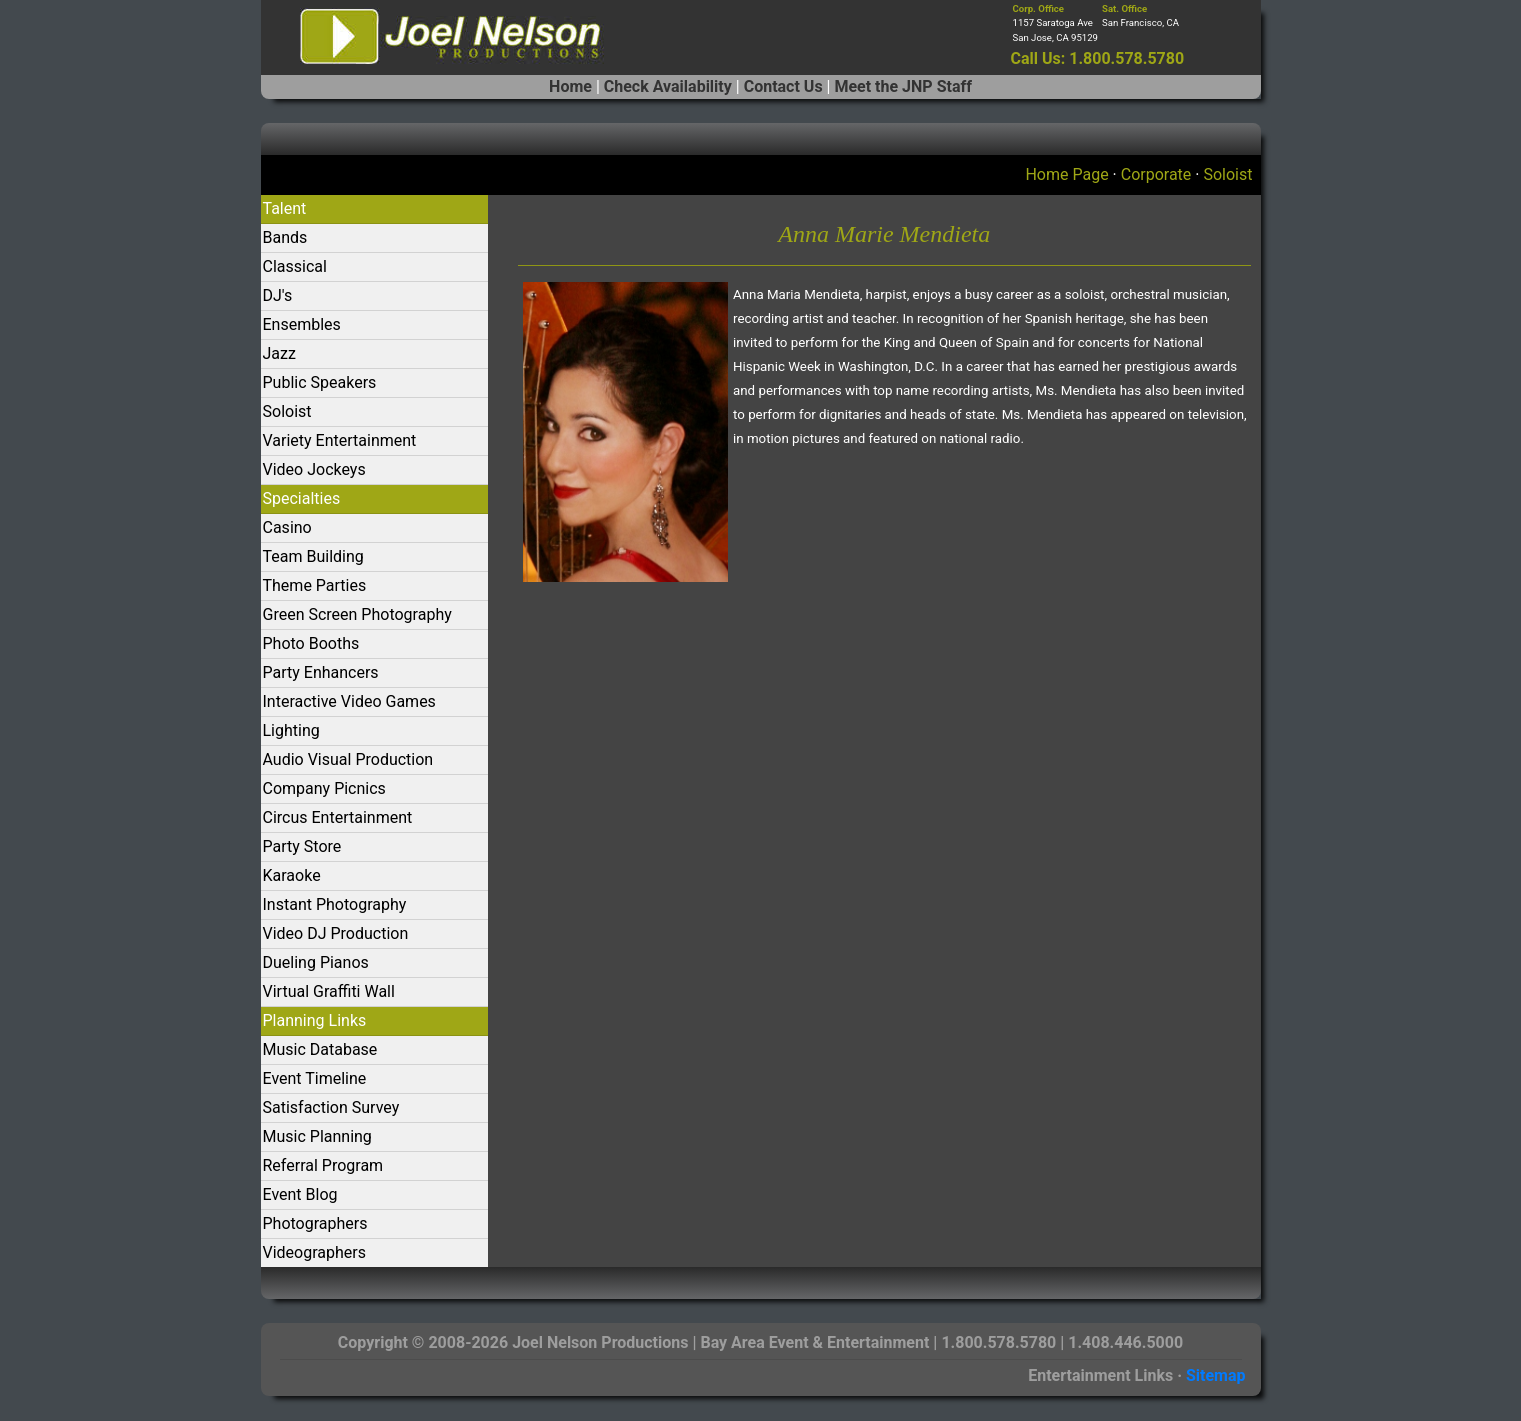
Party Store (302, 846)
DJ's (278, 295)
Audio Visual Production (348, 759)
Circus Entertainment (338, 817)
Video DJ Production (336, 933)
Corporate (1156, 174)
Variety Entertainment (340, 440)
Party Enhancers (321, 672)
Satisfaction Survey (331, 1107)
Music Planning (317, 1136)
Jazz (279, 353)
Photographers (315, 1223)
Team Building (313, 556)
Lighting (291, 730)
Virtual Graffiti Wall (329, 991)
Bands (285, 237)
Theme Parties (315, 585)
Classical (295, 266)
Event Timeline (315, 1078)
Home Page (1066, 174)
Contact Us (783, 86)
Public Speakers (320, 382)
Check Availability (668, 86)
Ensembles (302, 324)
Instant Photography (335, 904)
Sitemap (1216, 1375)
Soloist (1227, 174)
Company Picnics (324, 788)
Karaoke (292, 875)
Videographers (314, 1252)
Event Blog (300, 1194)
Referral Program (323, 1165)
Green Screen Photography (357, 614)
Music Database (320, 1049)
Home (570, 86)
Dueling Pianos (316, 962)
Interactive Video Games (349, 701)
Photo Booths (311, 643)
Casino (287, 527)
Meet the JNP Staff (902, 86)
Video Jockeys (314, 469)
